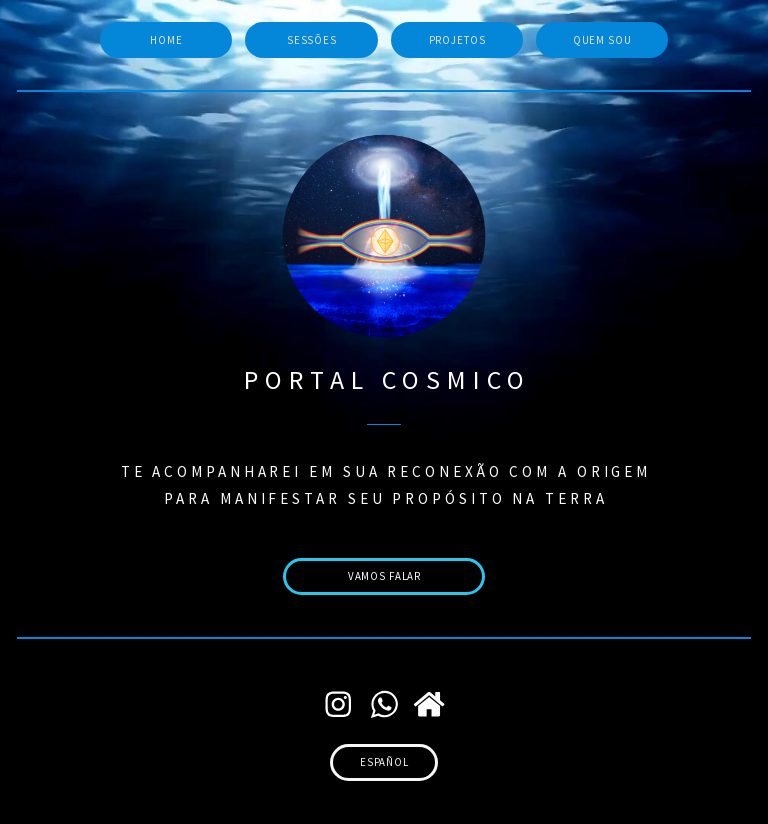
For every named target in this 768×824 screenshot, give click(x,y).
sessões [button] (312, 40)
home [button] (166, 40)
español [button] (384, 762)
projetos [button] (457, 40)
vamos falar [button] (385, 576)
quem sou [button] (602, 40)
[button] (338, 704)
